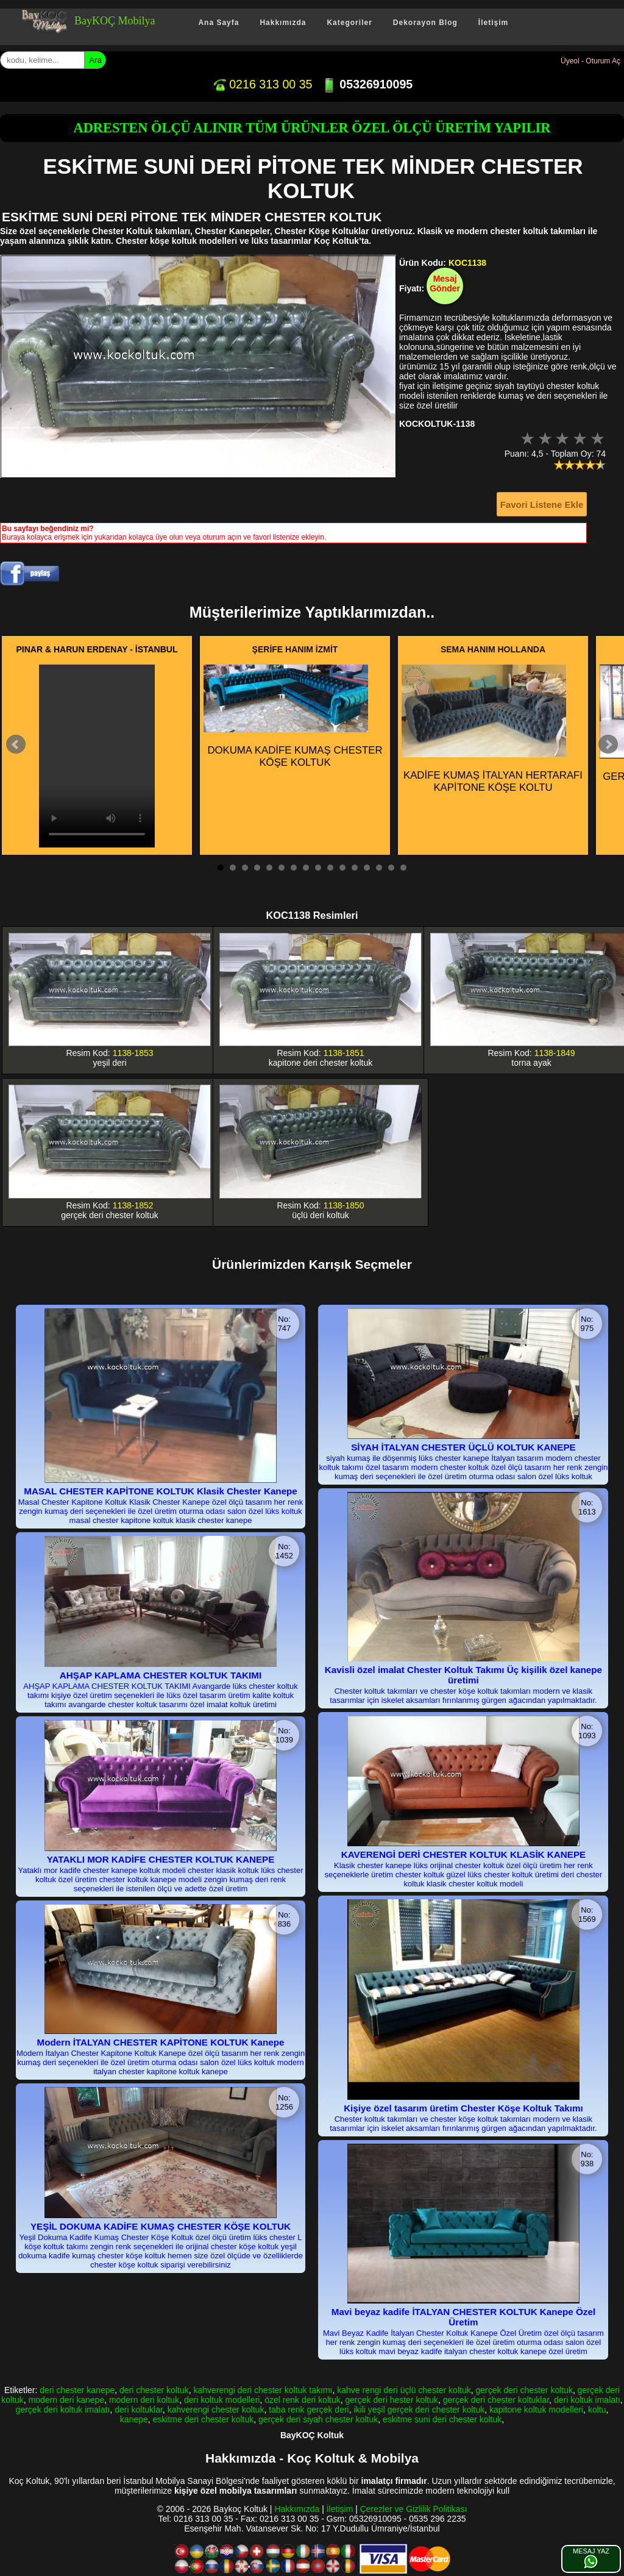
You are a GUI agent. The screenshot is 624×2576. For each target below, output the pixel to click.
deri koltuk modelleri (222, 2400)
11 (342, 868)
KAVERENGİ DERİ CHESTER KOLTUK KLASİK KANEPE (463, 1854)
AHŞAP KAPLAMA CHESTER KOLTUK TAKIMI (160, 1675)
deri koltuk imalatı (587, 2400)
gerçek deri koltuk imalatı (63, 2409)
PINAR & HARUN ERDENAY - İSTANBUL (97, 649)
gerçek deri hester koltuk (391, 2400)
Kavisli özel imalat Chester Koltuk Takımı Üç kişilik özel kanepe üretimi (463, 1674)
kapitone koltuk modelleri (536, 2409)
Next (608, 744)
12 (355, 868)
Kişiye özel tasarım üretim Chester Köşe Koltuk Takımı (463, 2108)
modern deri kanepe (67, 2400)
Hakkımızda (283, 22)
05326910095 (367, 84)
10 (330, 868)
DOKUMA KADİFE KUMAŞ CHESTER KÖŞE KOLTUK (293, 716)
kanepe (134, 2419)
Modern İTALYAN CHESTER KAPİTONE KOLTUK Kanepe (161, 2042)
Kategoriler (349, 22)
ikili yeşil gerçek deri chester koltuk (418, 2409)
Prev (16, 744)
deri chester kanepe (77, 2390)
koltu (597, 2409)
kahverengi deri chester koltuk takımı (262, 2390)
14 (379, 868)
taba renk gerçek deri (309, 2409)
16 (403, 868)
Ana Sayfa (218, 22)
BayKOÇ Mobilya (114, 21)
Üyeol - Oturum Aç (590, 61)
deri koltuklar (139, 2409)
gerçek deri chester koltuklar (496, 2400)
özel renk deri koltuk (302, 2400)
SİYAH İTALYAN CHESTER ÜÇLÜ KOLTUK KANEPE (463, 1447)
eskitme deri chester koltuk (203, 2419)
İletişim (493, 22)
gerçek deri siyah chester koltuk (318, 2419)
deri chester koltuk (154, 2390)
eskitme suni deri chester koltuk (442, 2419)
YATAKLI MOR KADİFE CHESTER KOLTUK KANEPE (161, 1859)
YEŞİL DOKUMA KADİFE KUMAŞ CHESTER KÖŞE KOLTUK (160, 2226)
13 (367, 868)
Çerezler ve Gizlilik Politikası (413, 2509)
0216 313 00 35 (262, 84)
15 (391, 868)
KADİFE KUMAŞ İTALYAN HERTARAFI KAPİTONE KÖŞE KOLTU (492, 729)
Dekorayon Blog (425, 22)
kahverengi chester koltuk (216, 2409)
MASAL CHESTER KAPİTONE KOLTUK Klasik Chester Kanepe (160, 1491)
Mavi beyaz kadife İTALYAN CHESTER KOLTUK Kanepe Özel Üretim (463, 2317)
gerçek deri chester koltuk (524, 2390)
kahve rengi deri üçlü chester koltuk (403, 2390)
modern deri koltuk (144, 2400)
